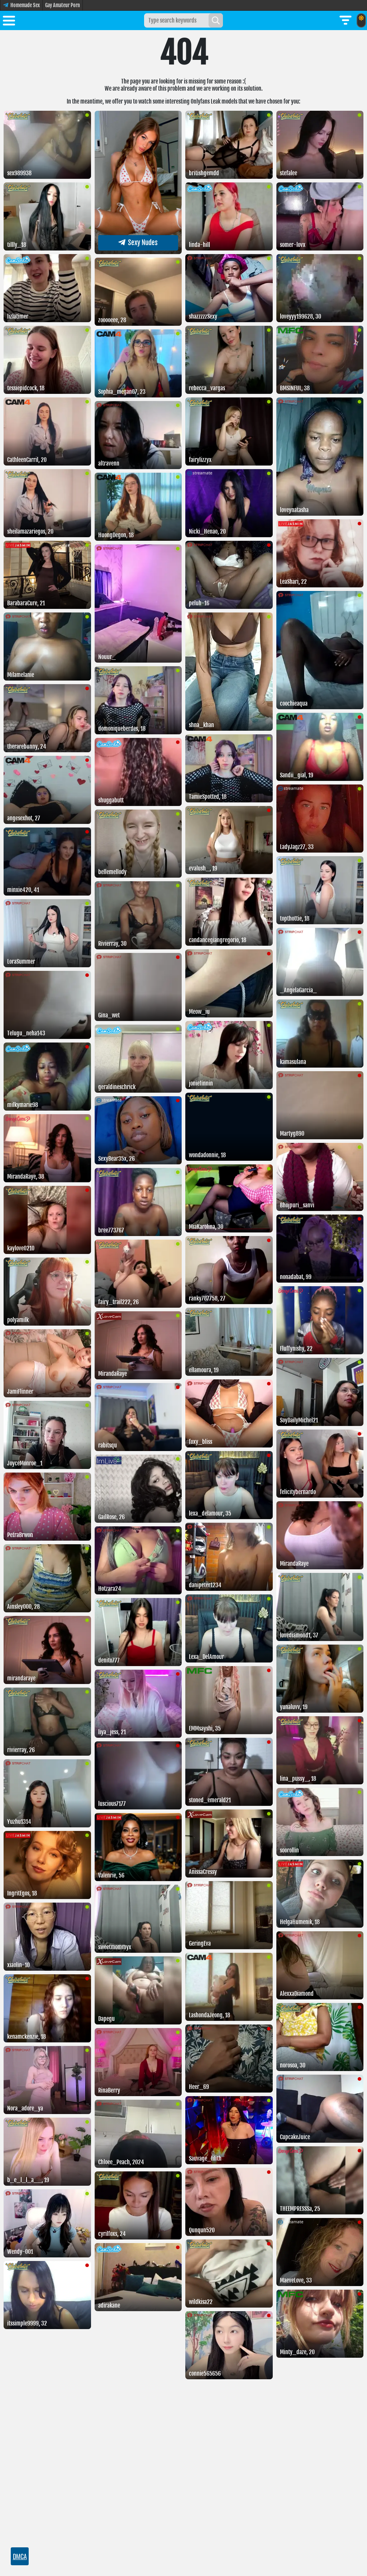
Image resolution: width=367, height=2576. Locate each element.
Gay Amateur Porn (62, 5)
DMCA (20, 2556)
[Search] (216, 20)
